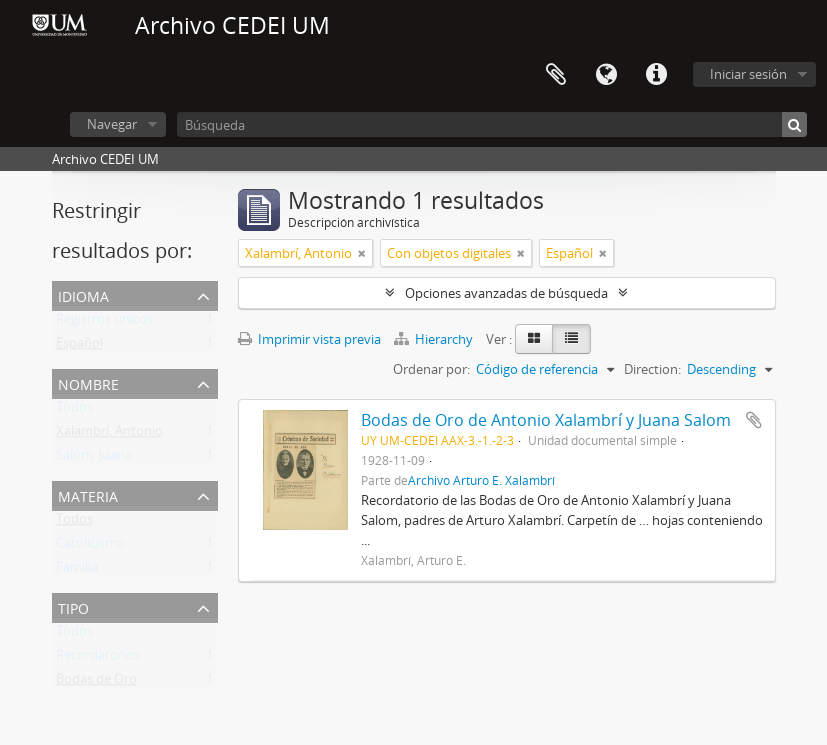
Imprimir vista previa (309, 339)
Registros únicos (104, 323)
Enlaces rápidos (656, 75)
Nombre (88, 382)
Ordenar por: (431, 369)
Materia (88, 494)
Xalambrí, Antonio (109, 435)
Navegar (112, 124)
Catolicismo (90, 547)
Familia (77, 571)
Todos (74, 411)
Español (79, 347)
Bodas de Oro (96, 683)
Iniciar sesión (748, 74)
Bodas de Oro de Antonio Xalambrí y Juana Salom (546, 420)
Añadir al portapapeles (754, 420)
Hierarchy (435, 339)
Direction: (652, 369)
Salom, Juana (94, 459)
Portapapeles (556, 75)
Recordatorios (98, 659)
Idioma (606, 75)
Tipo (73, 606)
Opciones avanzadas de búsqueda (506, 293)
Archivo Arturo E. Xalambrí (481, 480)
